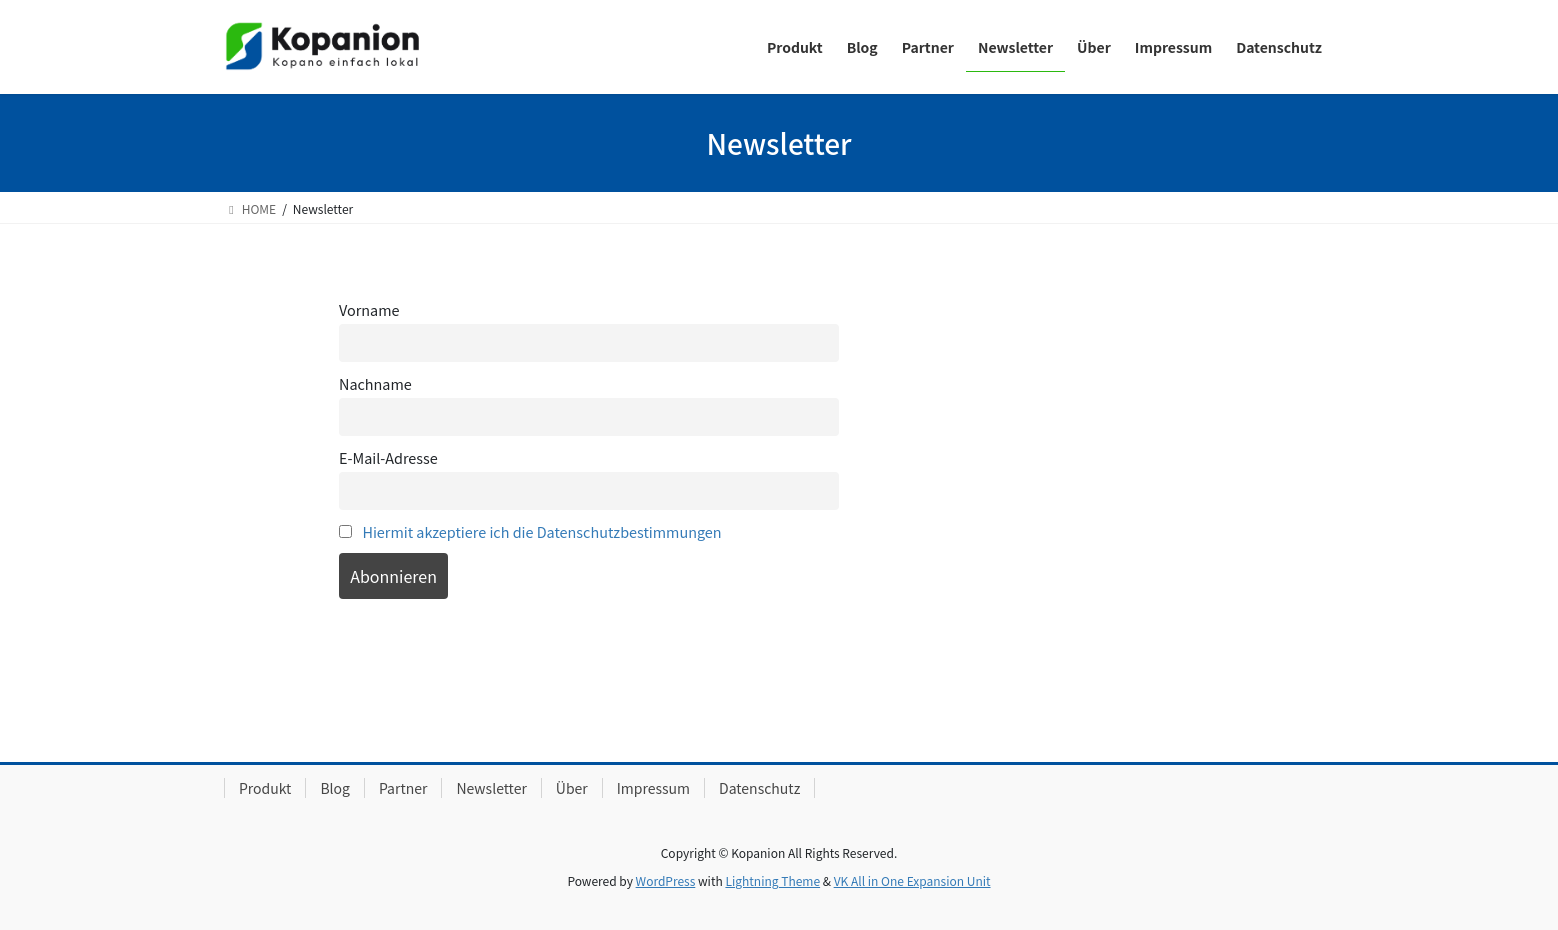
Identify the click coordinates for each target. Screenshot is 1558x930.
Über (572, 788)
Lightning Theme (772, 880)
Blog (335, 788)
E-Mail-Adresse (388, 457)
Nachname (375, 383)
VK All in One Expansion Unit (912, 880)
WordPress (666, 880)
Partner (403, 788)
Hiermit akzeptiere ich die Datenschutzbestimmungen (541, 531)
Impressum (653, 788)
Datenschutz (759, 788)
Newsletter (491, 788)
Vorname (369, 309)
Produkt (265, 788)
